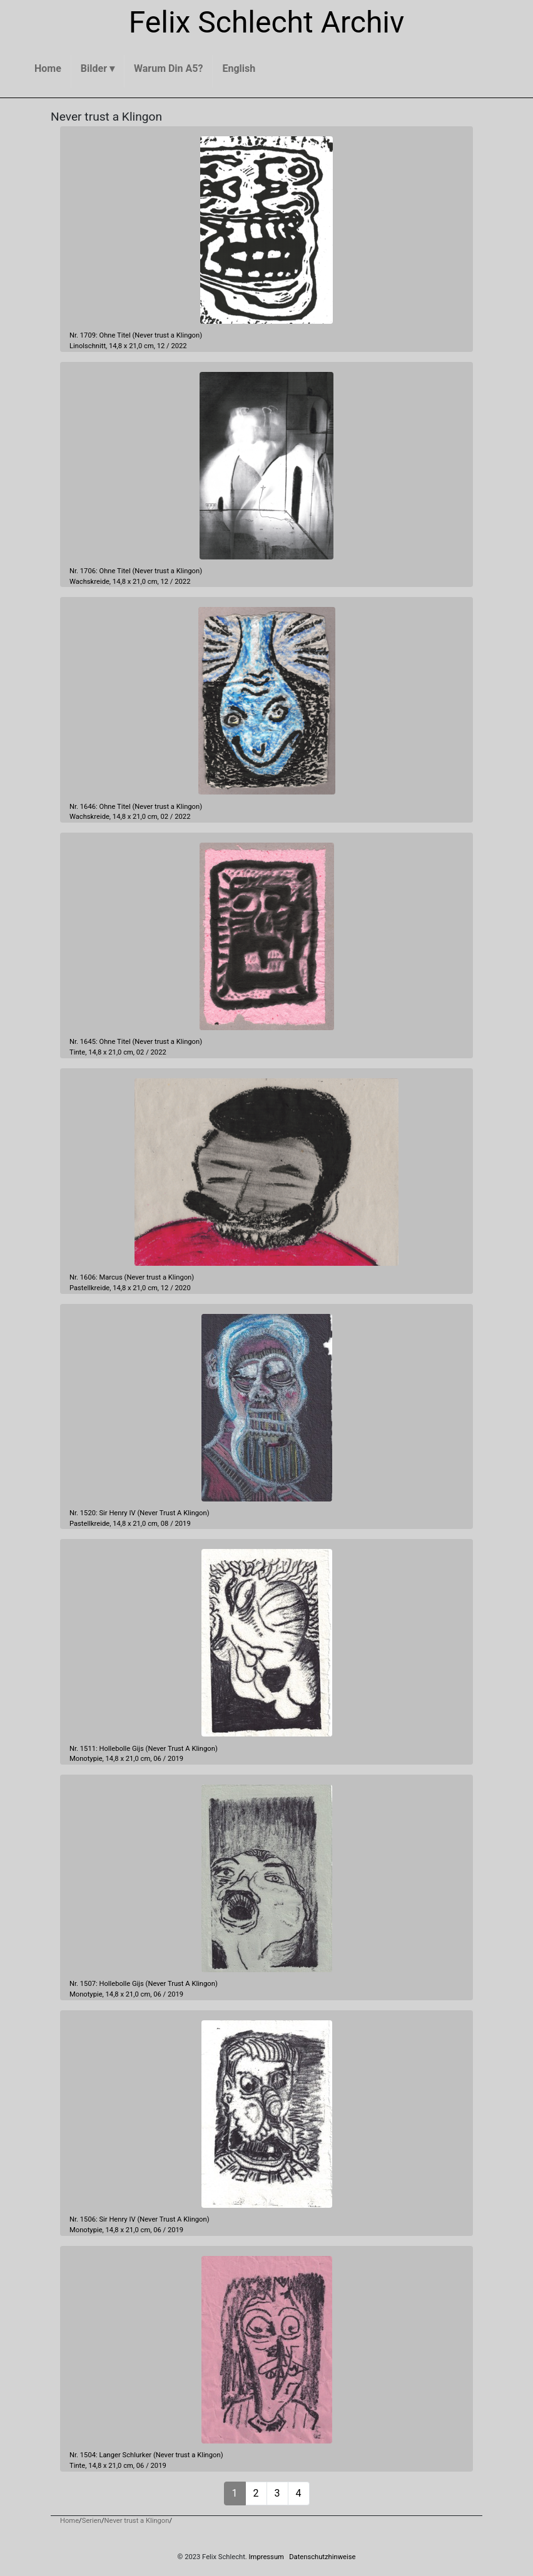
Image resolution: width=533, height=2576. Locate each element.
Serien (91, 2521)
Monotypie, (86, 1759)
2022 (178, 346)
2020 (183, 1288)
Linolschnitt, (88, 346)
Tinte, (77, 1052)
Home (69, 2521)
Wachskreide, (90, 582)
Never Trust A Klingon (173, 1513)
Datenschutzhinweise (322, 2557)
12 (161, 346)
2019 (183, 1524)
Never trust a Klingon (167, 335)
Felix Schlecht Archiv (267, 22)
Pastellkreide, (90, 1288)
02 (165, 817)
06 (157, 1759)
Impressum (266, 2557)
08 (165, 1524)
